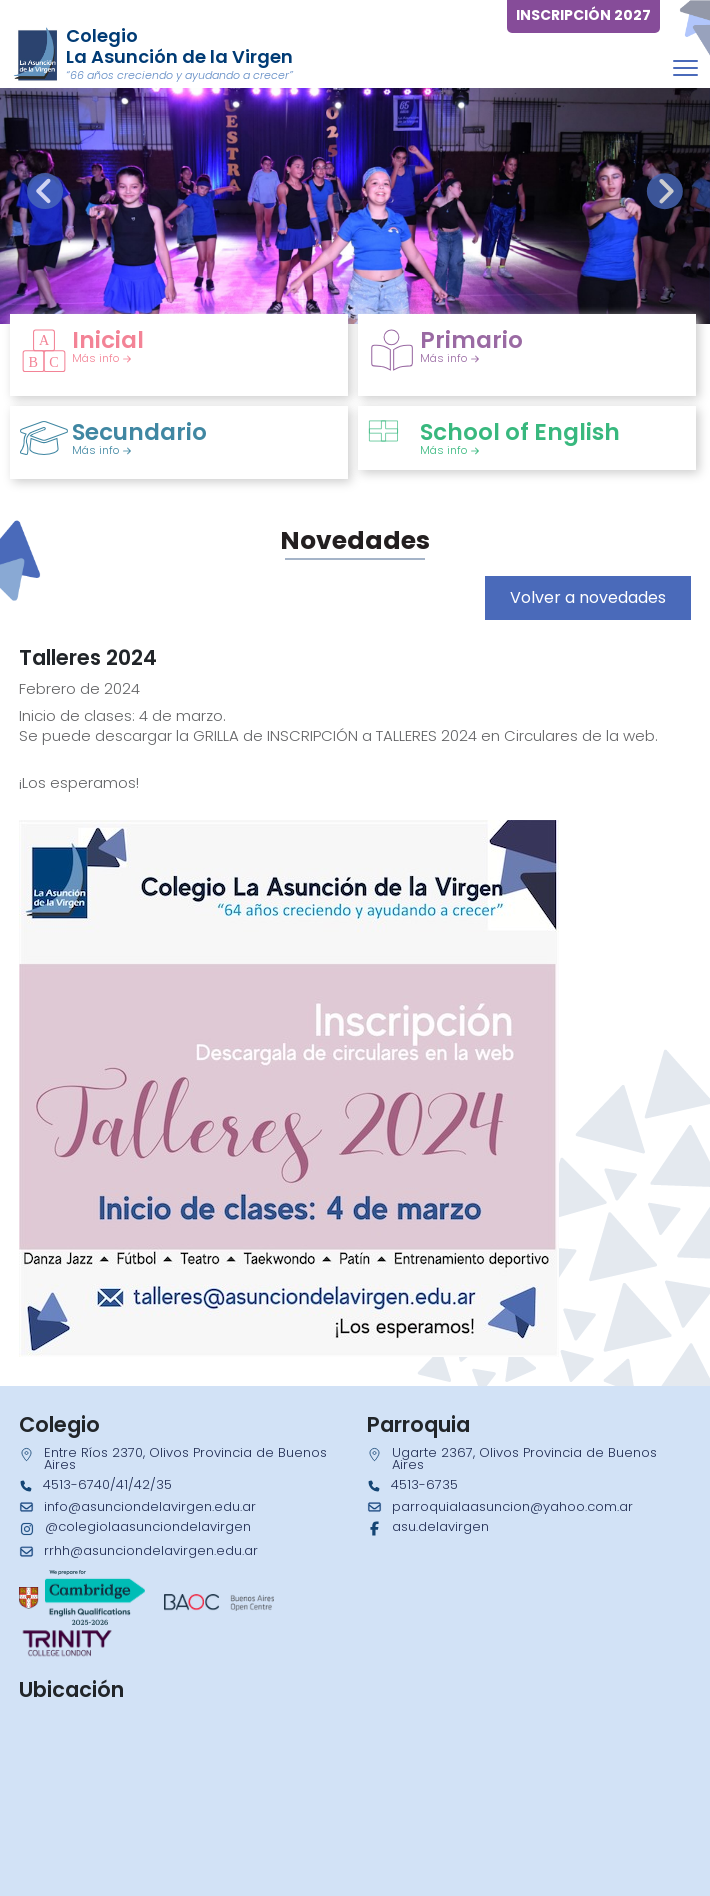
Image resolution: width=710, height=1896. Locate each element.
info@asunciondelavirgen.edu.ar (150, 1506)
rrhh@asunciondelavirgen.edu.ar (151, 1550)
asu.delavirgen (440, 1526)
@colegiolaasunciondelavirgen (148, 1526)
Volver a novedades (588, 597)
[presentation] (45, 191)
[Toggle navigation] (685, 67)
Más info (102, 358)
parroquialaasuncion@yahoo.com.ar (512, 1506)
